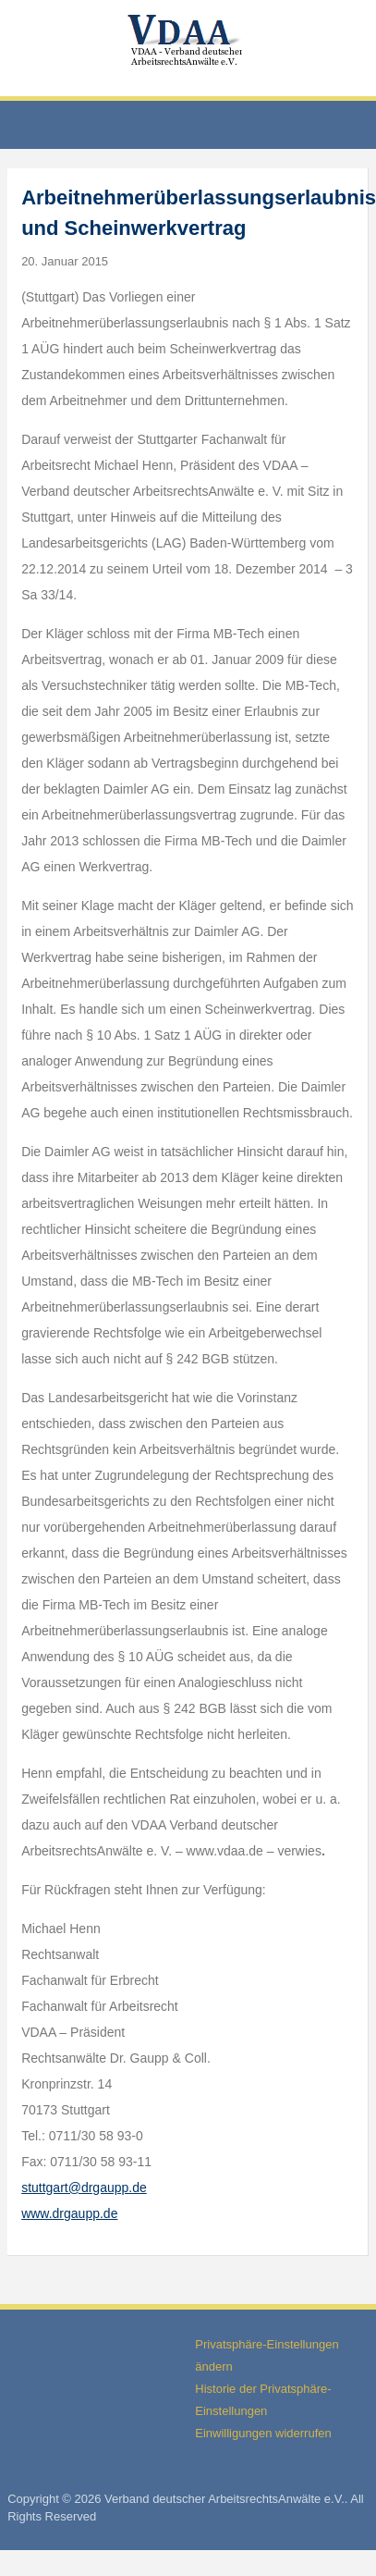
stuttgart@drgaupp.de (84, 2187)
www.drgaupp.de (69, 2213)
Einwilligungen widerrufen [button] (263, 2433)
